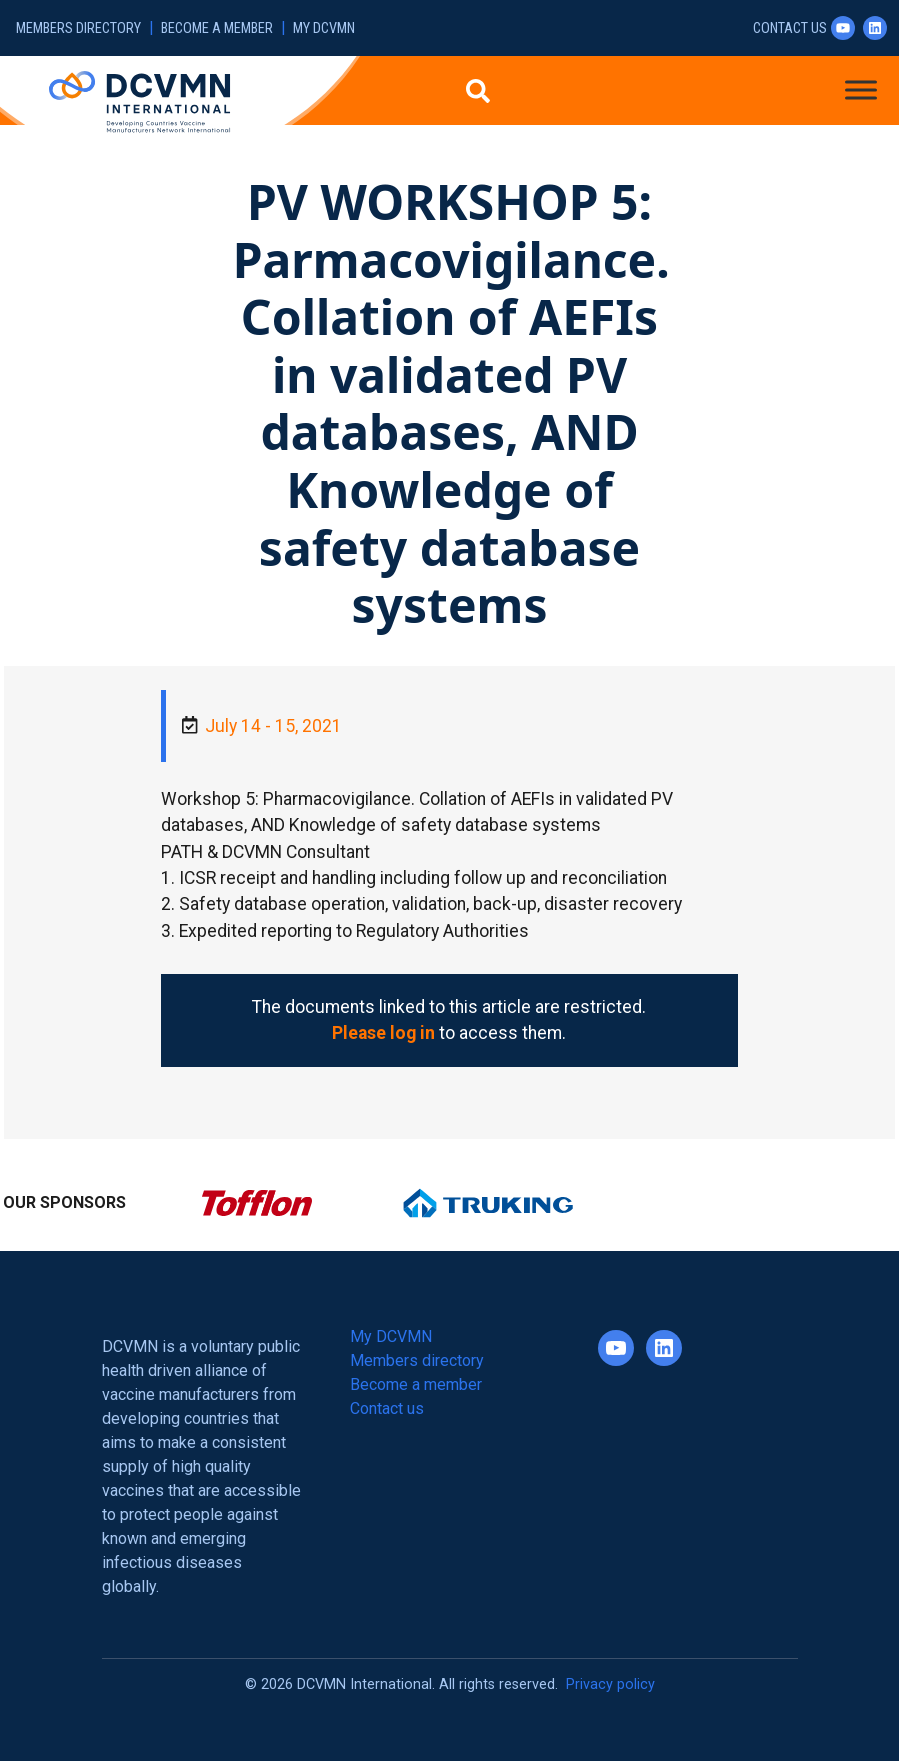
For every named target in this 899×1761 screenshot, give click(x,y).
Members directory (78, 28)
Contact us (790, 28)
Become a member (217, 28)
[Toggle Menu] (861, 89)
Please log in (383, 1033)
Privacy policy (610, 1684)
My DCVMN (324, 28)
